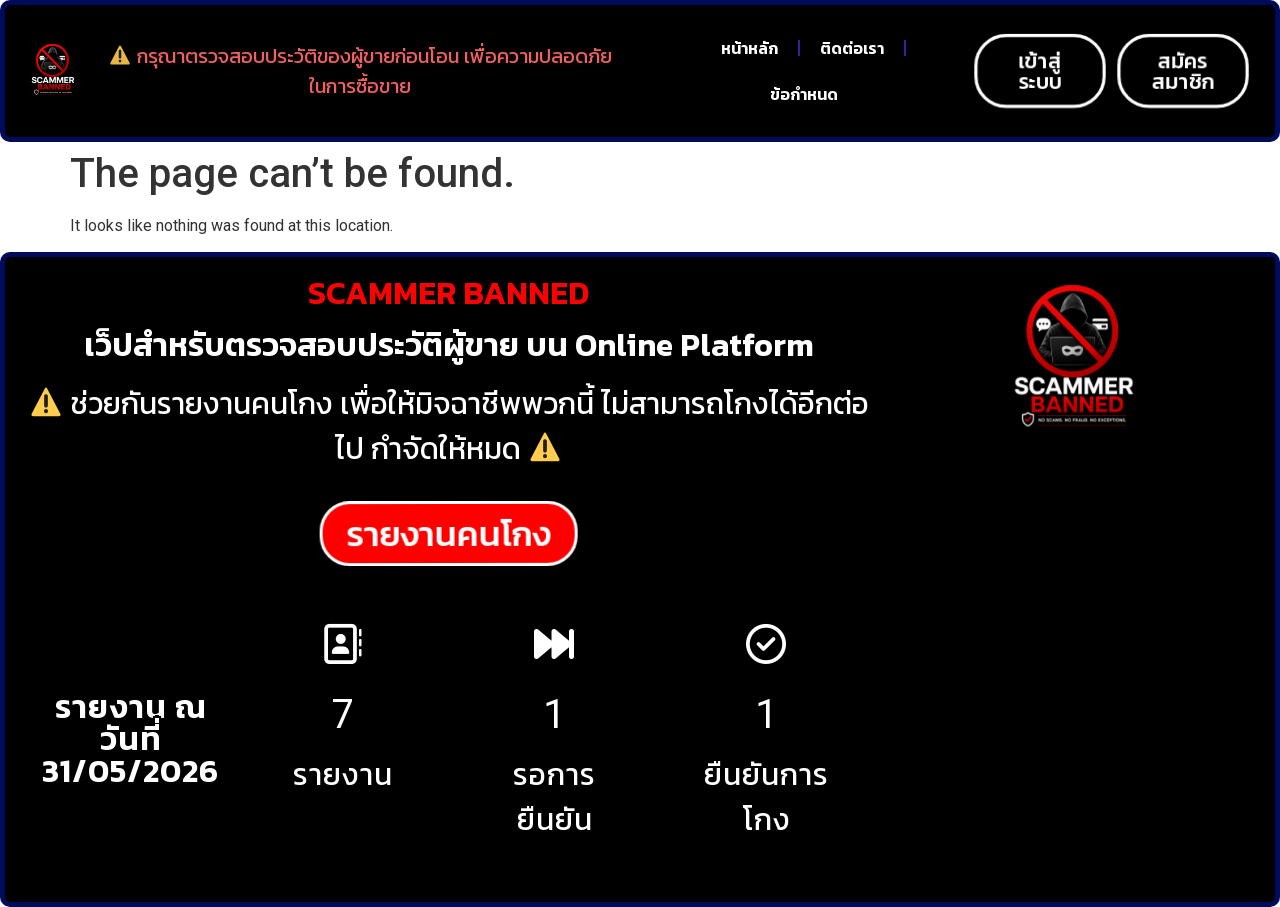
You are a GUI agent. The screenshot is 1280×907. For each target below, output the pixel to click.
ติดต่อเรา (852, 48)
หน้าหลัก (749, 48)
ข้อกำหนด (804, 94)
